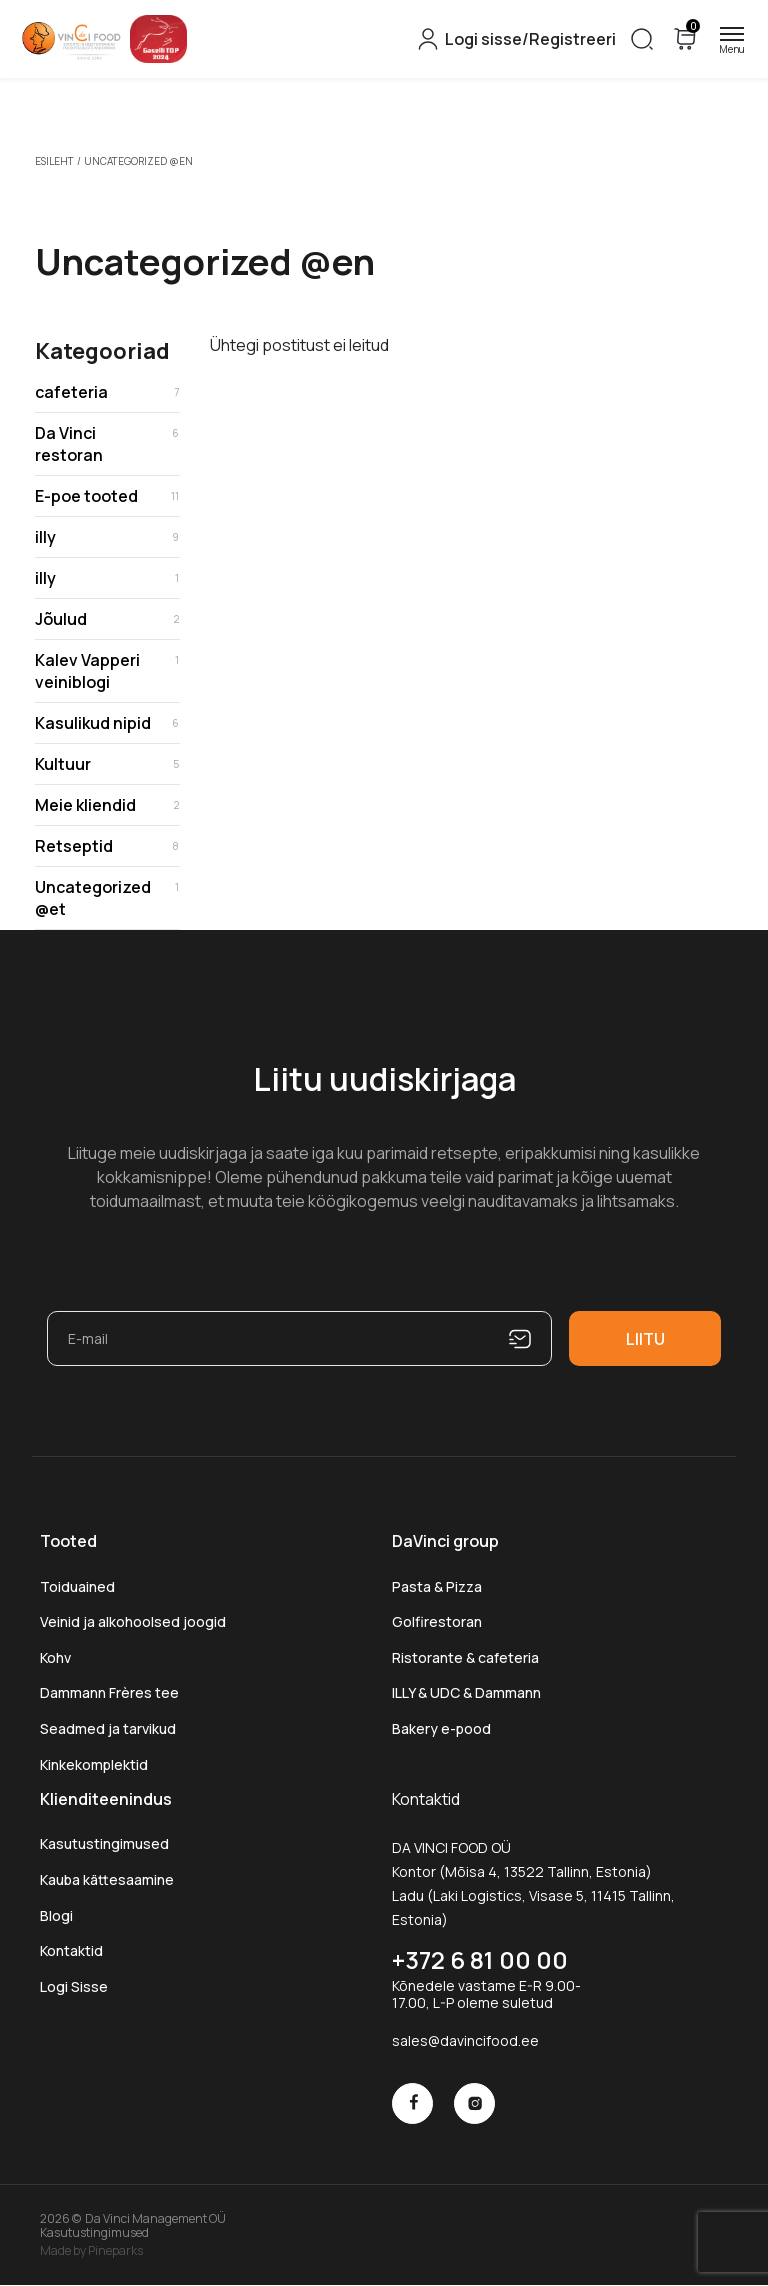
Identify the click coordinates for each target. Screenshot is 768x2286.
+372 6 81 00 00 (480, 1959)
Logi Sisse (74, 1986)
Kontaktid (71, 1950)
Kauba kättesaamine (107, 1879)
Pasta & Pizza (437, 1586)
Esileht (54, 161)
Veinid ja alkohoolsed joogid (133, 1621)
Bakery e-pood (441, 1728)
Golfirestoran (437, 1621)
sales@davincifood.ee (465, 2040)
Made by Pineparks (91, 2250)
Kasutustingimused (104, 1843)
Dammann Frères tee (109, 1692)
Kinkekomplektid (94, 1764)
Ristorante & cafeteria (465, 1657)
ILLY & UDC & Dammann (466, 1692)
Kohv (55, 1657)
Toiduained (77, 1586)
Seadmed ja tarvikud (108, 1728)
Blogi (56, 1915)
